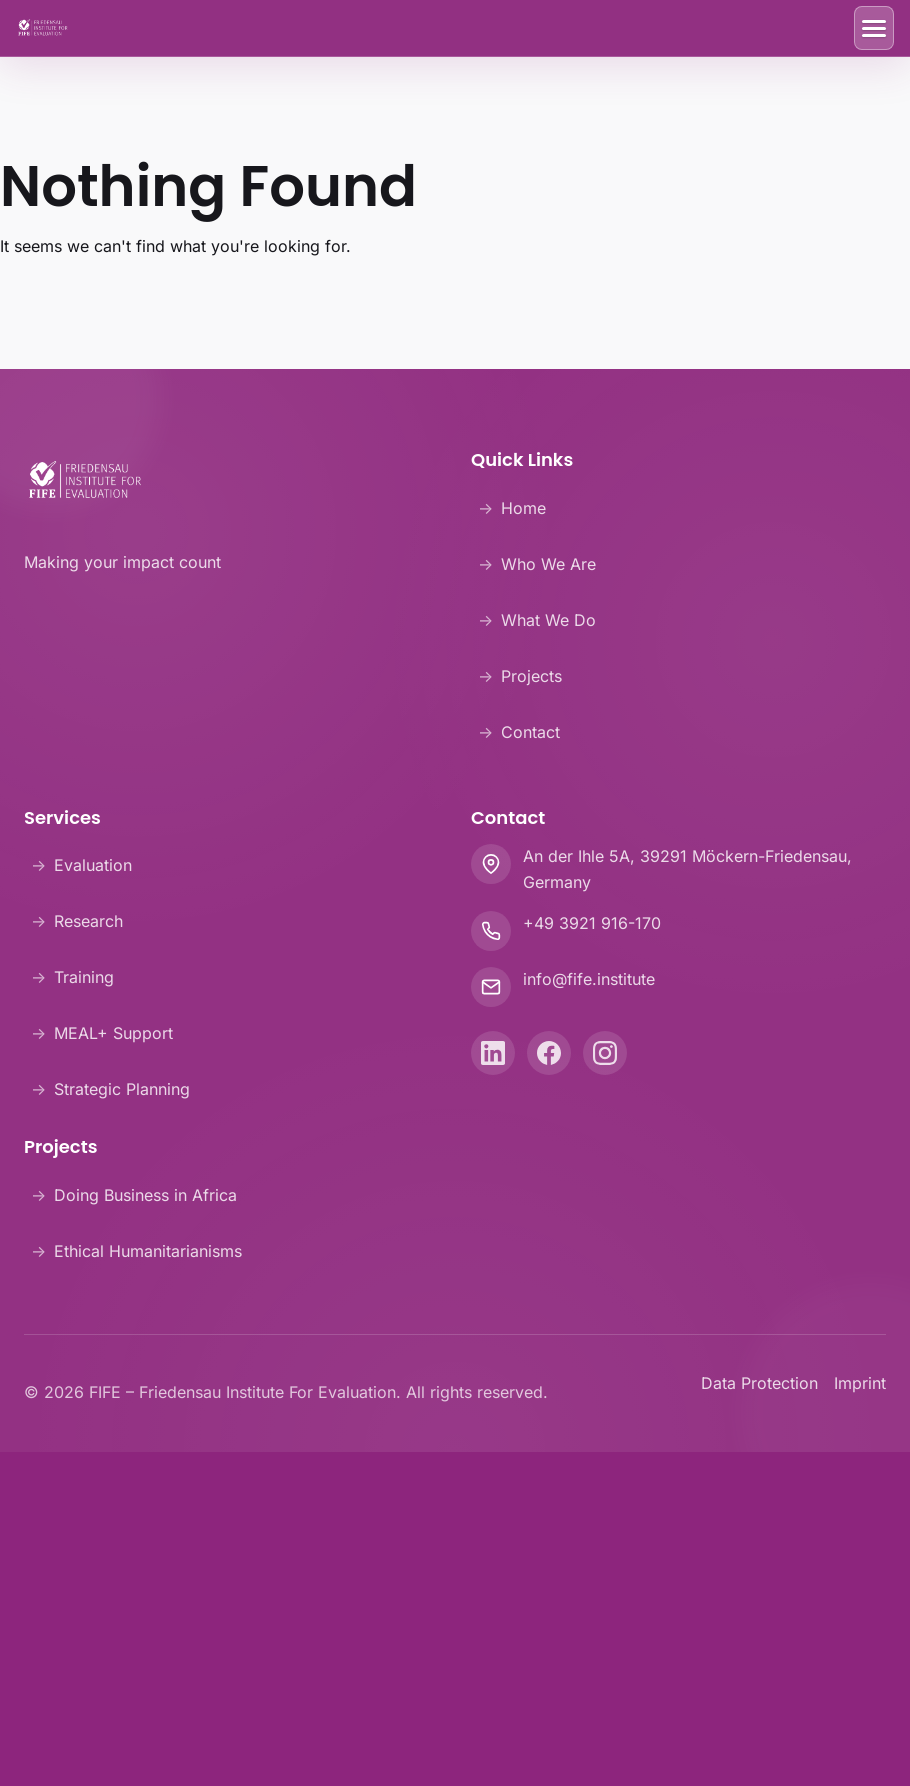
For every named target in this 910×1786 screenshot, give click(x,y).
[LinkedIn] (493, 1053)
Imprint (860, 1383)
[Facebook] (549, 1053)
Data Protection (759, 1383)
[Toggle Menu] (874, 28)
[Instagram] (605, 1053)
